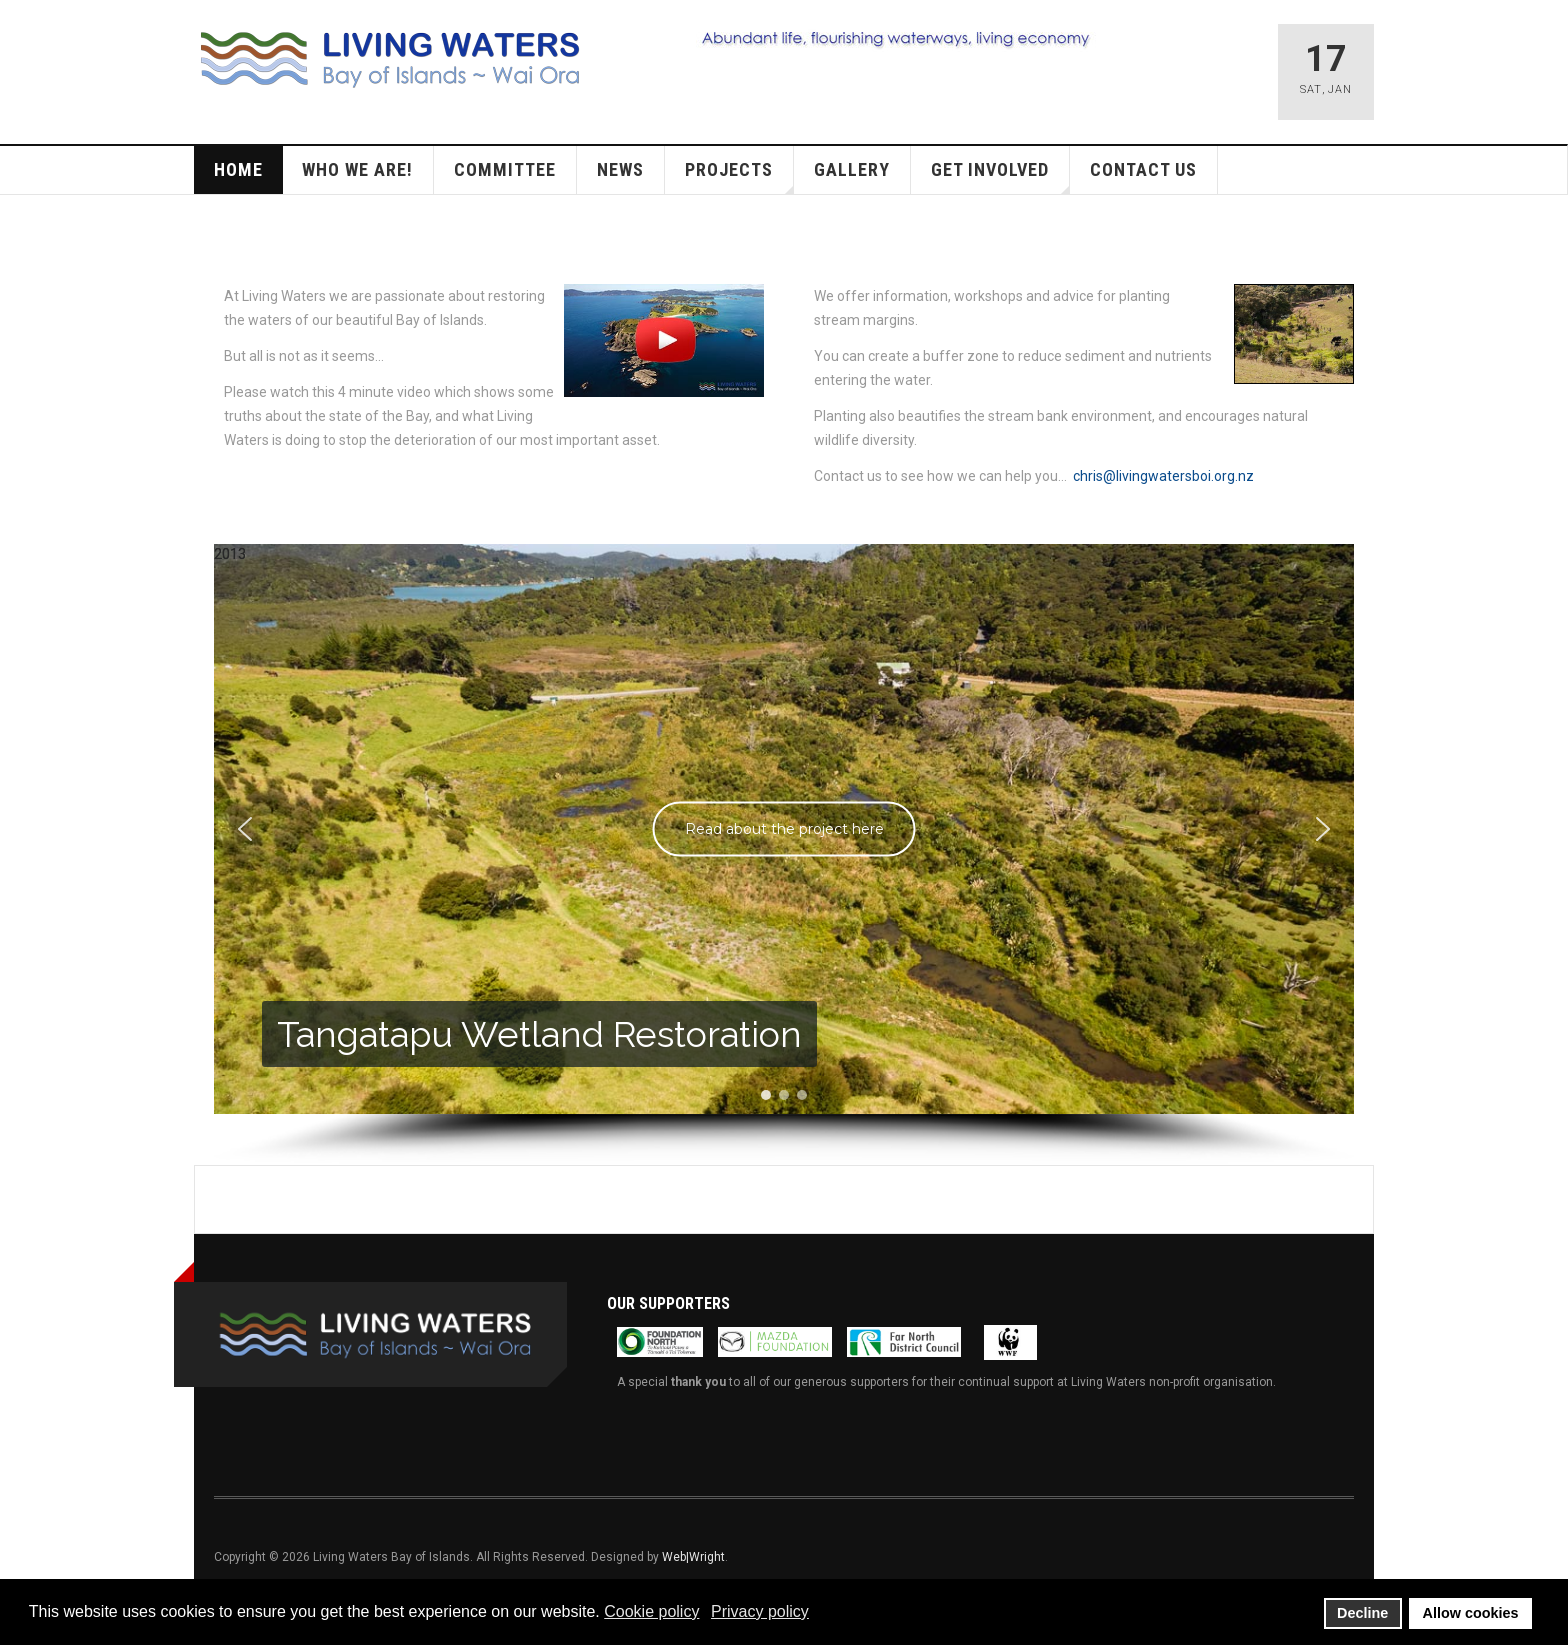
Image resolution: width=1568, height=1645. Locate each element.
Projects (739, 176)
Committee (505, 169)
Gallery (852, 169)
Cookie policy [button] (651, 1611)
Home (238, 169)
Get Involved (1000, 176)
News (620, 169)
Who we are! (357, 169)
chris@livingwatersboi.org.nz (1163, 476)
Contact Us (1143, 169)
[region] (784, 854)
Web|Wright (693, 1557)
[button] (245, 829)
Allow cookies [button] (1471, 1613)
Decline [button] (1362, 1613)
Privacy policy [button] (760, 1611)
